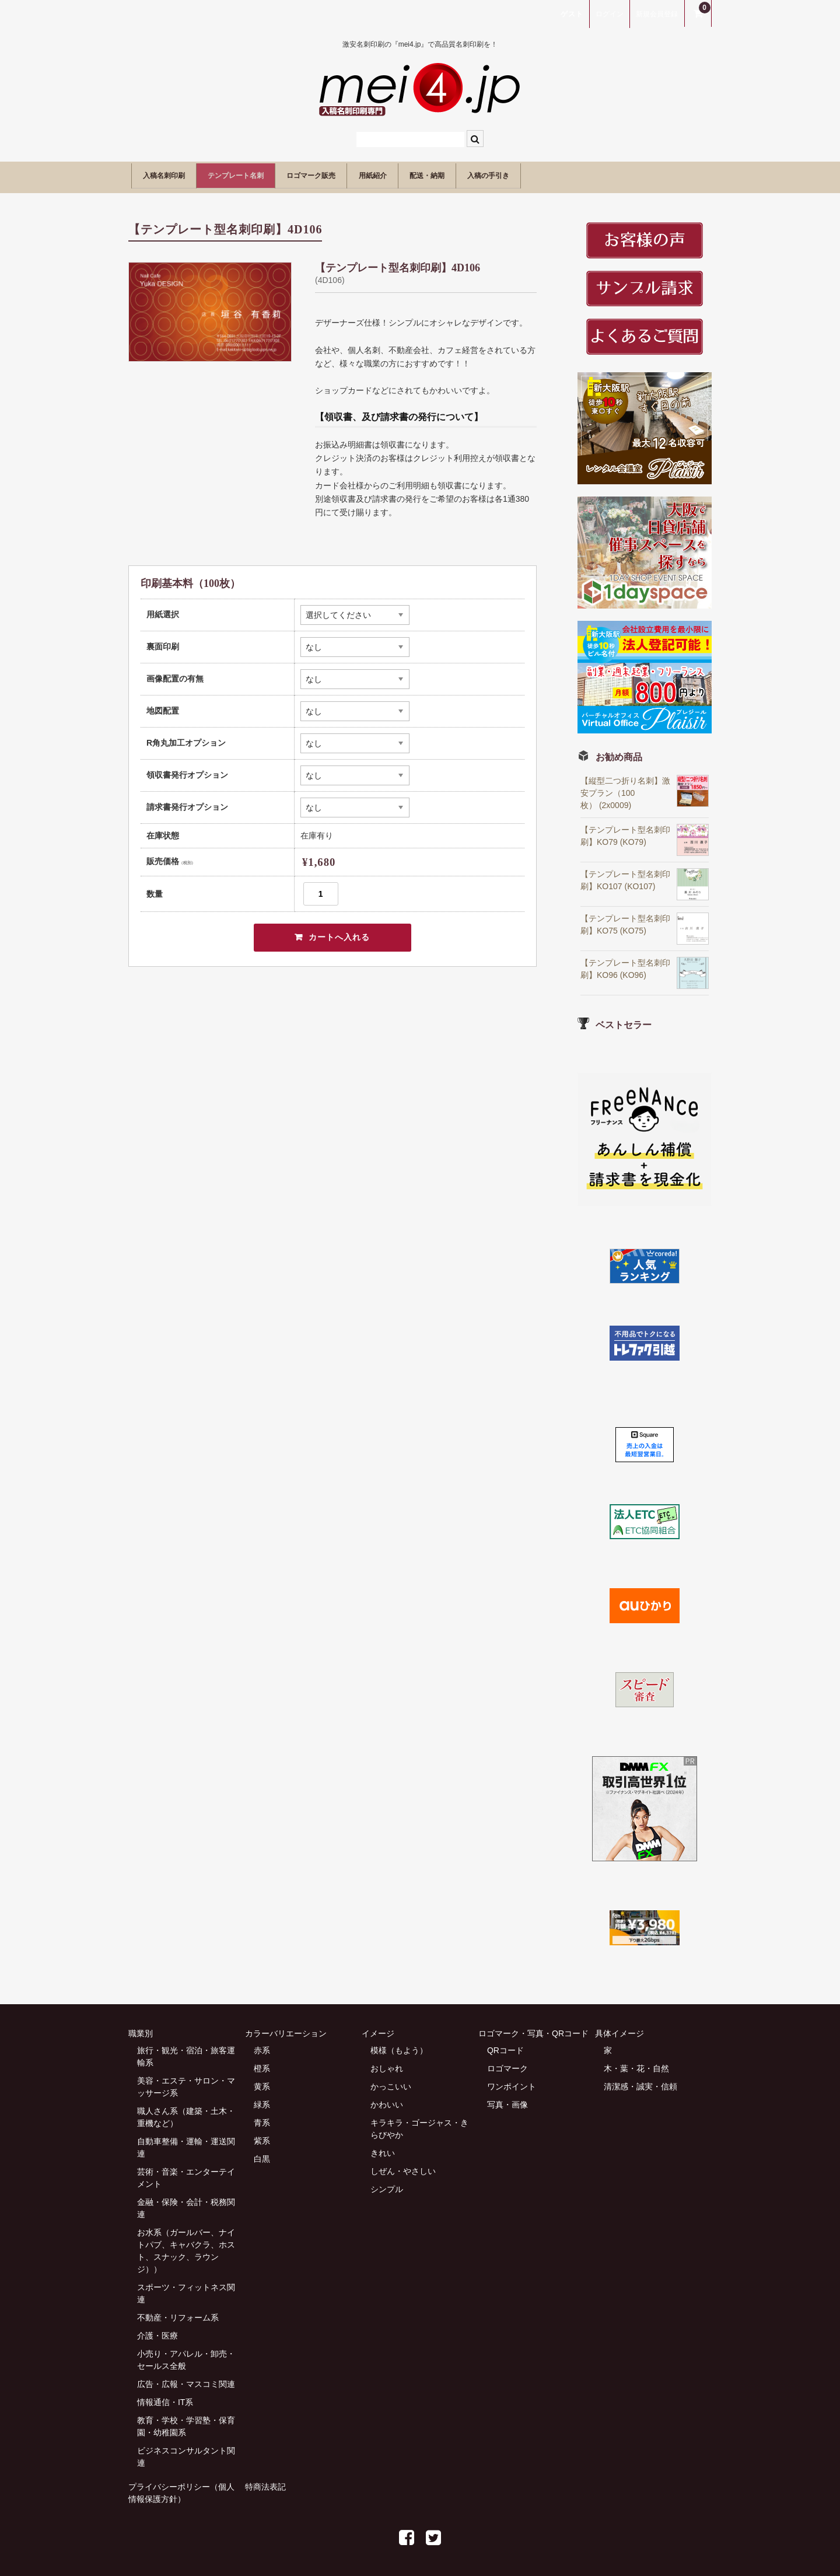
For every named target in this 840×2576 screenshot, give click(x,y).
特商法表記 (265, 2481)
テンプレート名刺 (269, 174)
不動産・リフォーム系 (178, 2312)
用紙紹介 (454, 174)
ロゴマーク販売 (370, 174)
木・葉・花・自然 (636, 2063)
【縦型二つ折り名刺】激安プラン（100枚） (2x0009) (625, 788)
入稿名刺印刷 (172, 174)
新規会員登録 (657, 14)
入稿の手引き (613, 174)
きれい (382, 2147)
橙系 (262, 2063)
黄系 (262, 2081)
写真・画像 (507, 2099)
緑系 (262, 2099)
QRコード (505, 2045)
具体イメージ (619, 2028)
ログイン (610, 14)
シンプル (386, 2184)
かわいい (386, 2099)
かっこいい (390, 2081)
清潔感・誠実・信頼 (640, 2081)
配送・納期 (529, 174)
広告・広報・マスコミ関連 (186, 2378)
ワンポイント (511, 2081)
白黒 (262, 2153)
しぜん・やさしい (403, 2165)
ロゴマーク (507, 2063)
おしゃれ (386, 2063)
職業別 (140, 2028)
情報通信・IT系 (165, 2397)
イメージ (378, 2028)
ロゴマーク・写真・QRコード (533, 2028)
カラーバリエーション (286, 2028)
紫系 (262, 2135)
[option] (210, 306)
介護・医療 (157, 2330)
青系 (262, 2117)
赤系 (262, 2045)
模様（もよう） (399, 2045)
